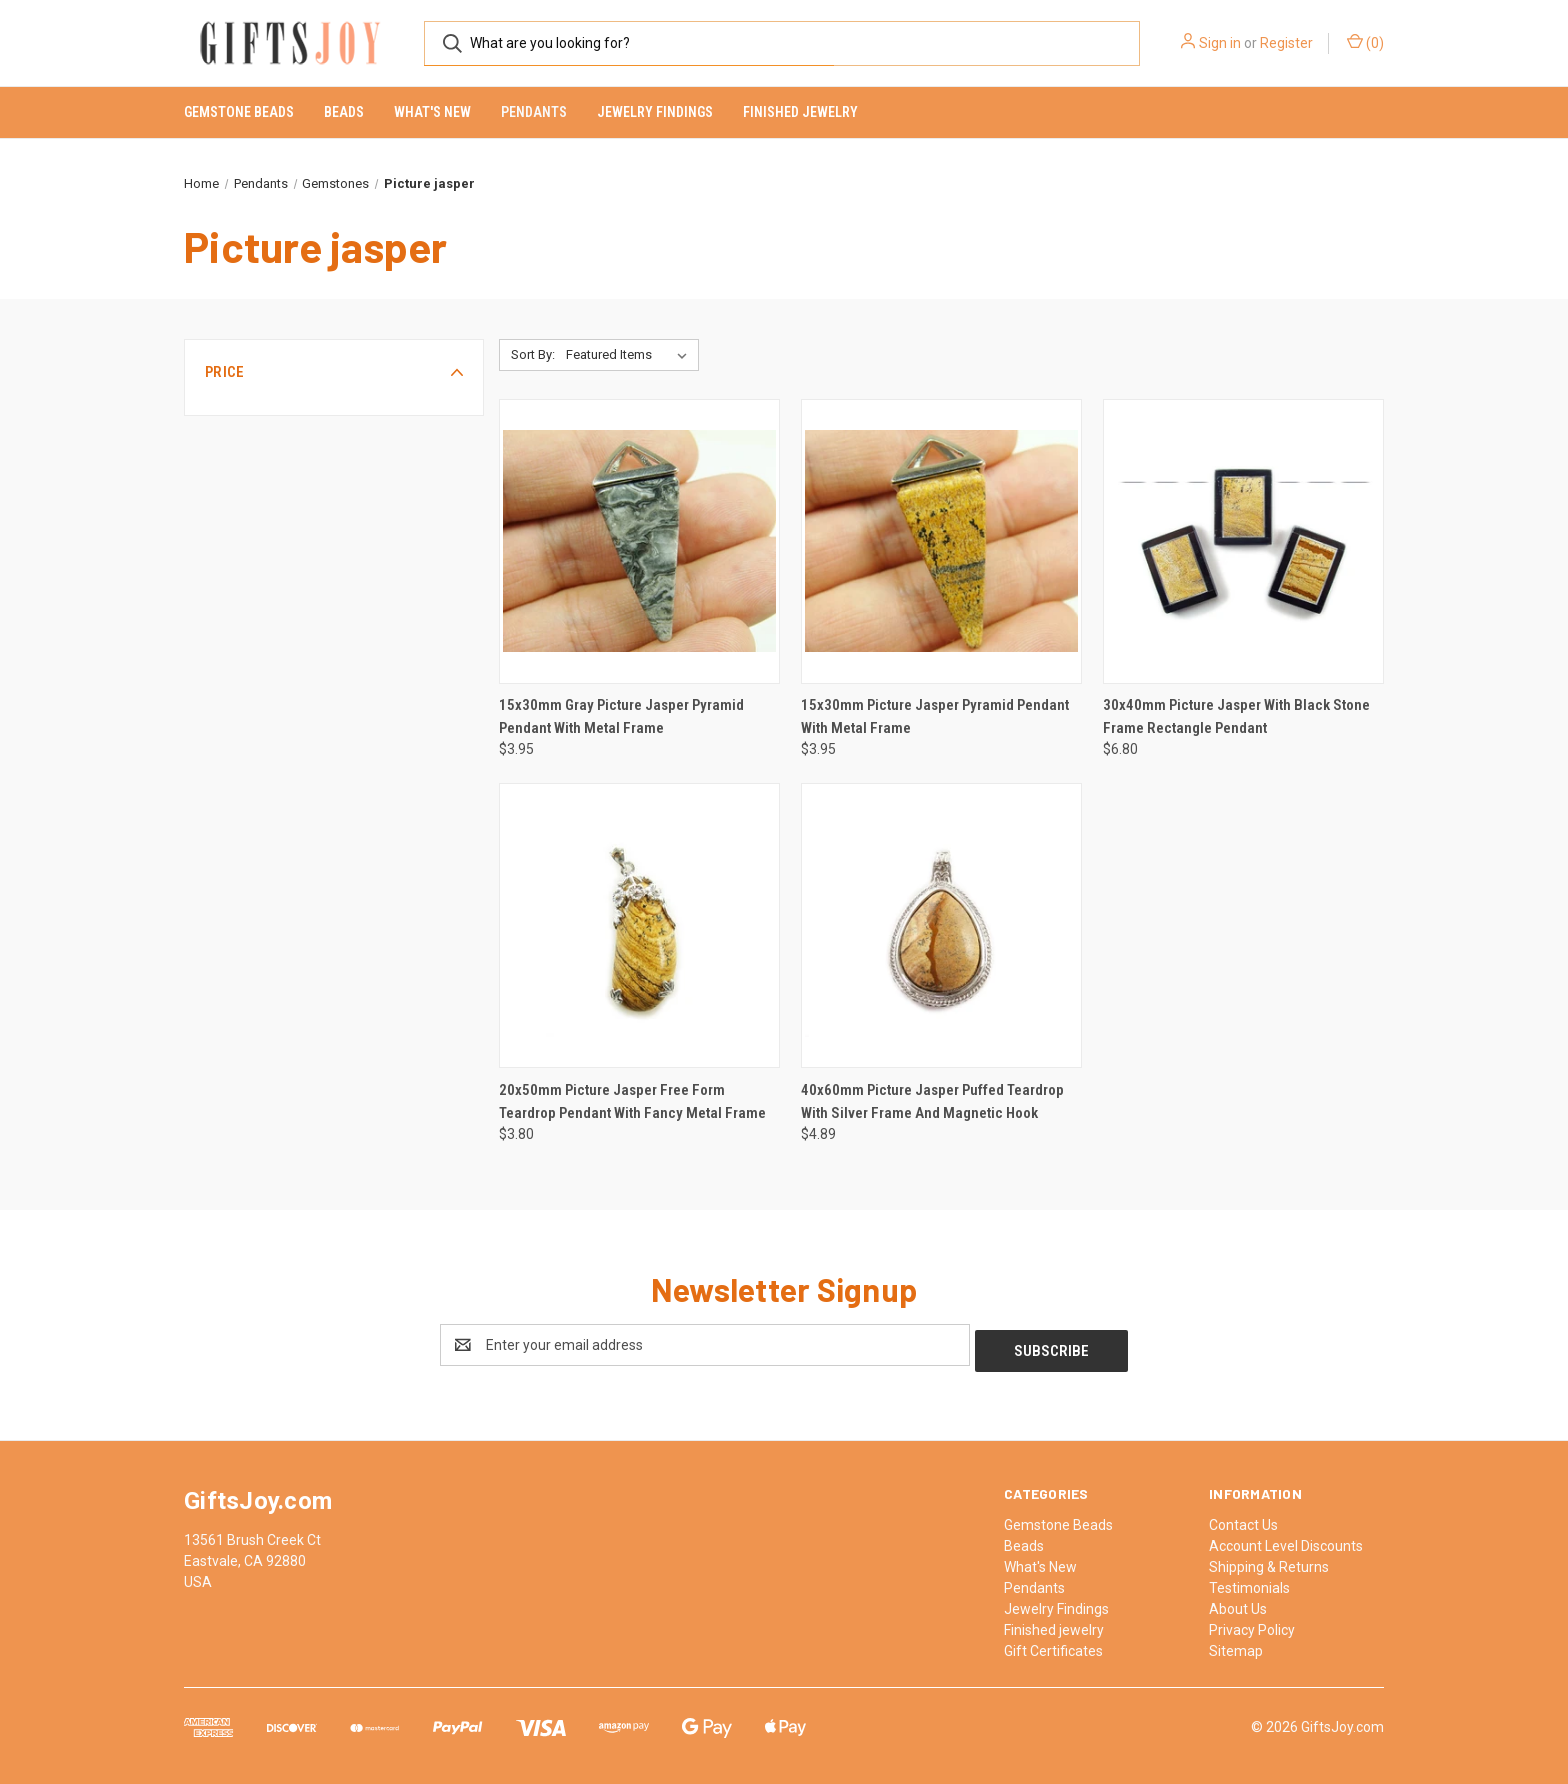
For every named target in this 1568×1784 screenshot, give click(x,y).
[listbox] (630, 355)
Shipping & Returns (1269, 1561)
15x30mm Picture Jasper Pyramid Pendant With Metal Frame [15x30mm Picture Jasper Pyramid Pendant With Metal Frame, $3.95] (935, 716)
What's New (432, 112)
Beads (344, 112)
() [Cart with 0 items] (1365, 42)
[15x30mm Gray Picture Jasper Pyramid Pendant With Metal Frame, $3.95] (639, 541)
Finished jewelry (800, 112)
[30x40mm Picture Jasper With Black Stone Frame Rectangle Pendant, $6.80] (1243, 541)
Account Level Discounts (1286, 1540)
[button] (334, 372)
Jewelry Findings (655, 112)
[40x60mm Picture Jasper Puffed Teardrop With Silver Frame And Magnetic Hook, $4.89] (941, 925)
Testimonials (1249, 1582)
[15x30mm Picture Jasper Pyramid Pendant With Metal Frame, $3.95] (941, 541)
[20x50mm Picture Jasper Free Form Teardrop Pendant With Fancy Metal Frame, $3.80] (639, 925)
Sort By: (533, 354)
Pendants (534, 112)
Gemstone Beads (239, 112)
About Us (1238, 1603)
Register (1286, 43)
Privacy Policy (1252, 1624)
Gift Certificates (1053, 1645)
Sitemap (1236, 1645)
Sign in (1220, 43)
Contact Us (1243, 1519)
